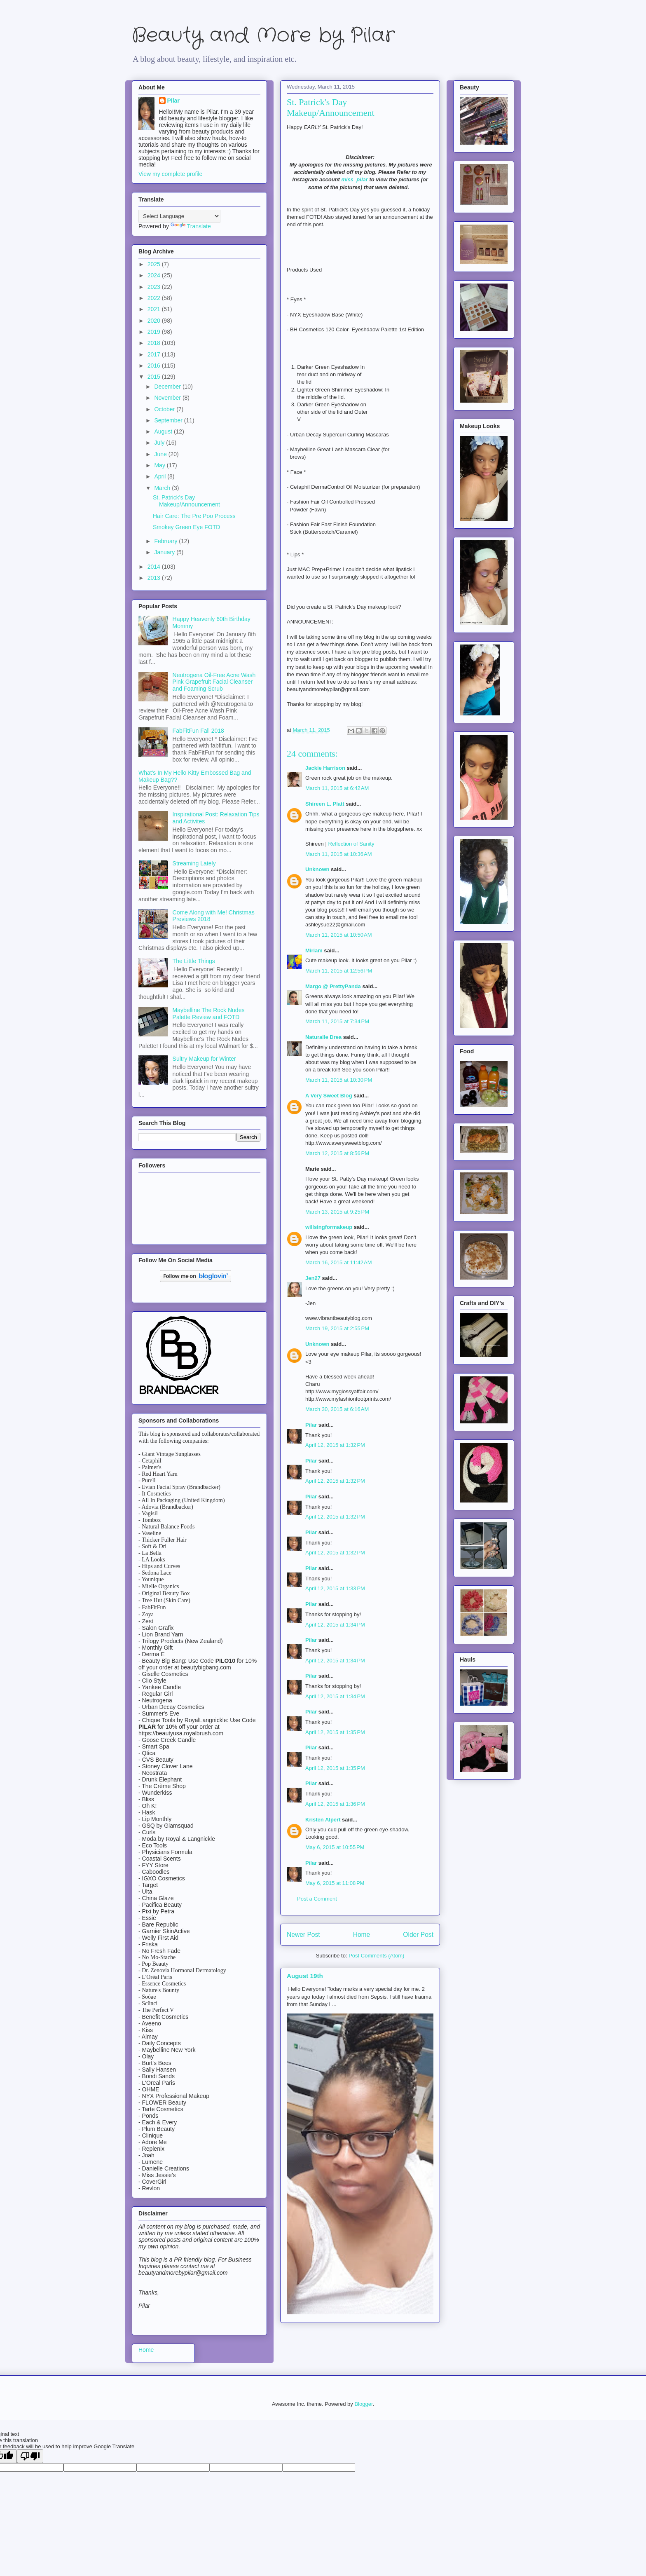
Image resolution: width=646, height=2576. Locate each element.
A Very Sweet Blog (328, 1095)
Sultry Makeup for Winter (204, 1058)
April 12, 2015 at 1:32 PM (335, 1445)
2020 (154, 320)
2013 (154, 577)
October (165, 409)
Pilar (311, 1425)
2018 (154, 343)
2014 (154, 566)
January (165, 552)
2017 (154, 354)
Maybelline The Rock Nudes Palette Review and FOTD (209, 1013)
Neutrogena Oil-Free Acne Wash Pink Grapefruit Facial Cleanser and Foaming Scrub (214, 682)
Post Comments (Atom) (376, 1956)
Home (361, 1934)
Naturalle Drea (323, 1037)
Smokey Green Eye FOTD (186, 527)
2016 (154, 365)
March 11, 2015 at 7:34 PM (337, 1021)
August (163, 431)
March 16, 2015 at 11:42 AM (338, 1262)
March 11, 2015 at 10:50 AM (338, 935)
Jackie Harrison (325, 768)
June (161, 454)
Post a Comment (317, 1899)
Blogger (363, 2404)
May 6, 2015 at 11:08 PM (334, 1883)
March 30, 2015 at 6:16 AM (337, 1409)
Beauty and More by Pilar (263, 35)
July (160, 442)
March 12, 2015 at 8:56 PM (337, 1153)
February (166, 541)
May (160, 465)
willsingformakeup (328, 1227)
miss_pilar (354, 179)
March (163, 488)
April (160, 476)
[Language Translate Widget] (179, 216)
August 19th (305, 1975)
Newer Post (303, 1934)
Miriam (314, 950)
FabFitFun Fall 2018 (198, 730)
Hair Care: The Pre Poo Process (194, 516)
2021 (154, 309)
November (168, 397)
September (169, 420)
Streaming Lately (194, 863)
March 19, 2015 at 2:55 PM (337, 1328)
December (168, 386)
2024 (154, 275)
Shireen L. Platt (324, 804)
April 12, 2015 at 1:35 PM (335, 1732)
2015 (154, 376)
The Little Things (194, 961)
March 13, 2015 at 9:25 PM (337, 1212)
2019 (154, 331)
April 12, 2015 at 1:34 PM (335, 1625)
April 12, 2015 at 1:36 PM (335, 1804)
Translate (191, 226)
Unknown (317, 869)
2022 (154, 298)
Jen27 (313, 1278)
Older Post (418, 1934)
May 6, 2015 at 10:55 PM (334, 1847)
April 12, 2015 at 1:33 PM (335, 1588)
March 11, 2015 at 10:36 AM (338, 854)
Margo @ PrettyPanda (333, 986)
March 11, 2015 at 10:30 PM (338, 1080)
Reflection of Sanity (351, 844)
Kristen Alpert (322, 1820)
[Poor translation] (30, 2456)
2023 (154, 287)
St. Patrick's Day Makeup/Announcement (186, 501)
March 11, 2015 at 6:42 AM (337, 788)
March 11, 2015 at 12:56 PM (338, 971)
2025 (154, 264)
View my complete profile (170, 174)
